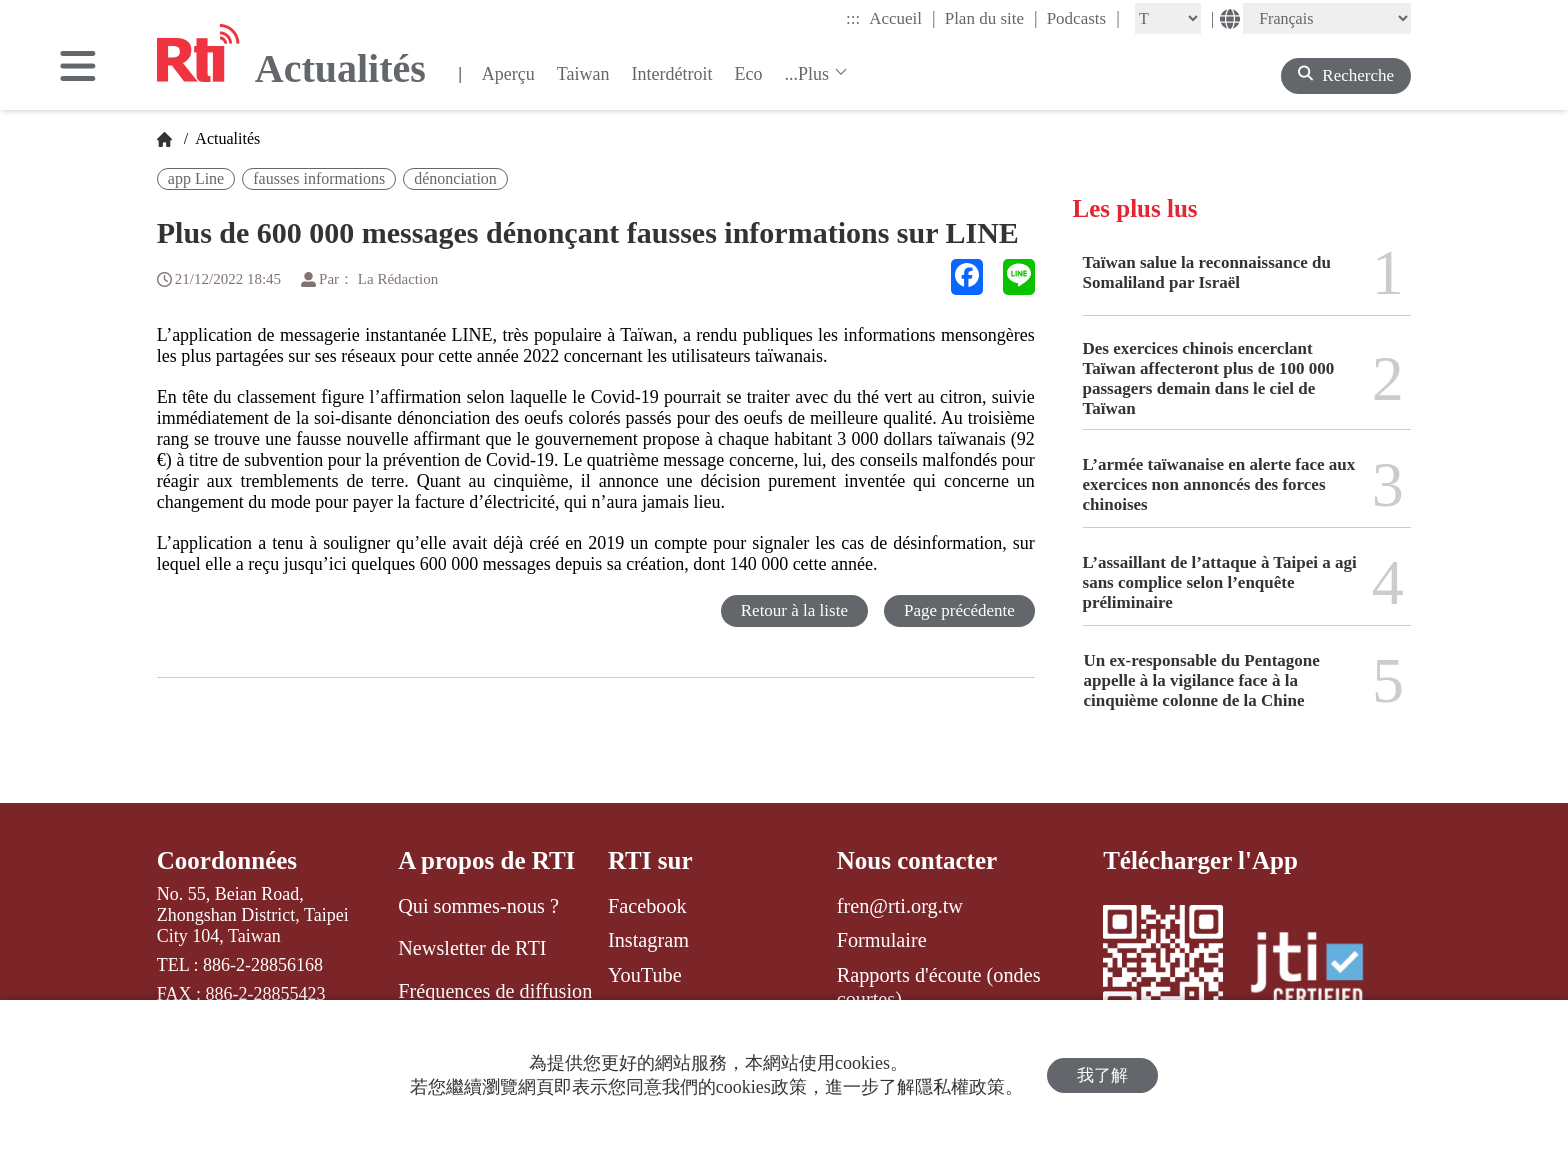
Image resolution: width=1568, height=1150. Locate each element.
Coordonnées (227, 860)
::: (853, 18)
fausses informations (319, 178)
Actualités (226, 138)
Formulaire (882, 940)
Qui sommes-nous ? (478, 906)
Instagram (648, 940)
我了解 (1102, 1075)
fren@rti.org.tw (900, 906)
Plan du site (991, 18)
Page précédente (959, 610)
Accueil (902, 18)
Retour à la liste (794, 610)
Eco (748, 74)
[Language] (1327, 18)
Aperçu (508, 74)
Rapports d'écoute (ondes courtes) (939, 987)
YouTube (645, 975)
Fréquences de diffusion (495, 991)
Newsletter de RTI (472, 948)
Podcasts (1083, 18)
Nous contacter (917, 860)
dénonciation (455, 178)
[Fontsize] (1168, 18)
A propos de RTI (486, 860)
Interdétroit (672, 74)
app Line (196, 178)
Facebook (647, 906)
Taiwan (583, 74)
